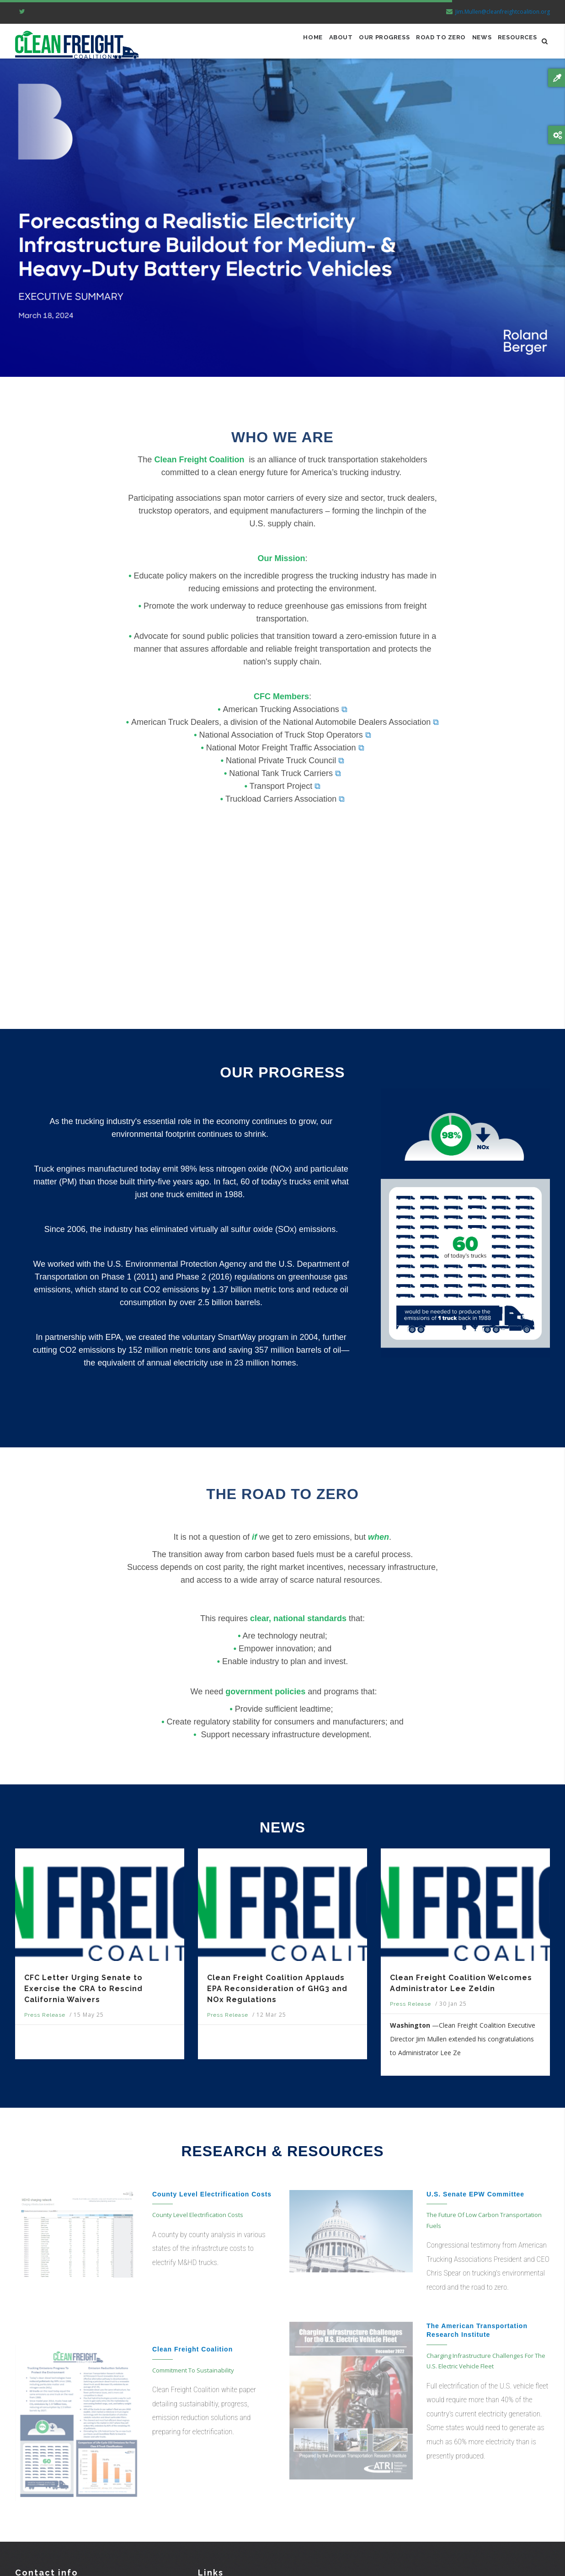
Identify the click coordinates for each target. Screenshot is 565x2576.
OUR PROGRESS (362, 43)
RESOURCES (514, 43)
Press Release (44, 2020)
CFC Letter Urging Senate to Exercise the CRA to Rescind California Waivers (83, 1993)
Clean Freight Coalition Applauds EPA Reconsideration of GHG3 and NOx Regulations (277, 1993)
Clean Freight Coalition (192, 2354)
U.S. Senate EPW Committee (475, 2199)
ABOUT (312, 43)
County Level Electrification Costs (212, 2199)
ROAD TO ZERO (426, 43)
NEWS (473, 43)
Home (279, 43)
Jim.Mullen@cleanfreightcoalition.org (497, 12)
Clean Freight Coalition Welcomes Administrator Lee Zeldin (461, 1988)
